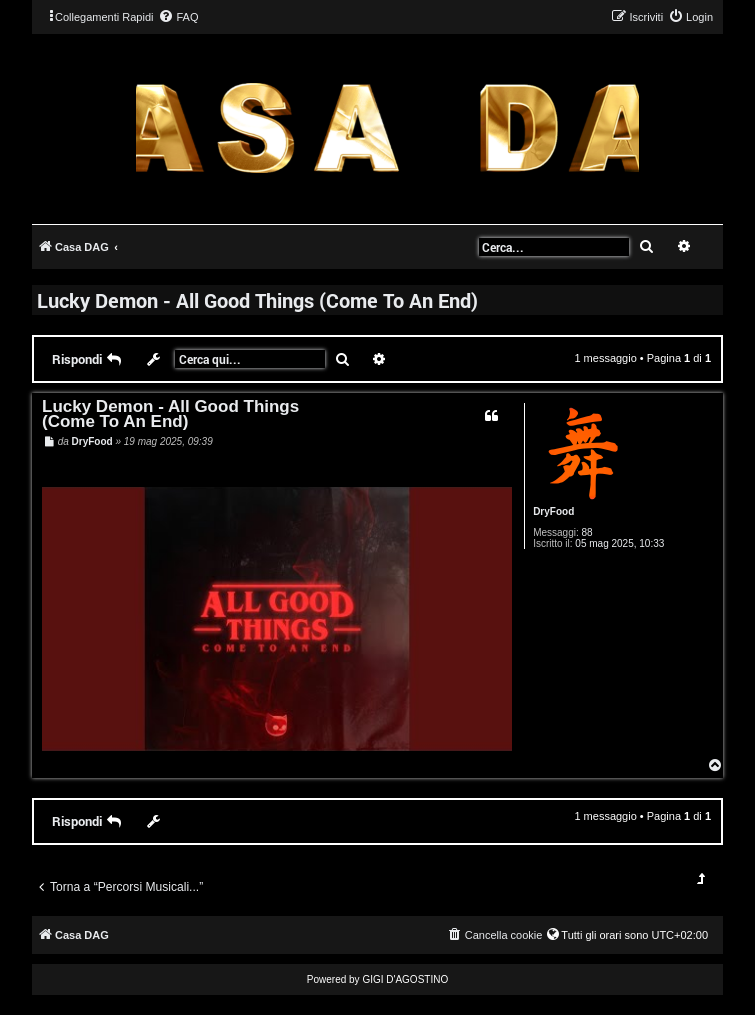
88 (586, 532)
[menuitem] (178, 17)
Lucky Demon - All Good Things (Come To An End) (257, 300)
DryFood (553, 511)
